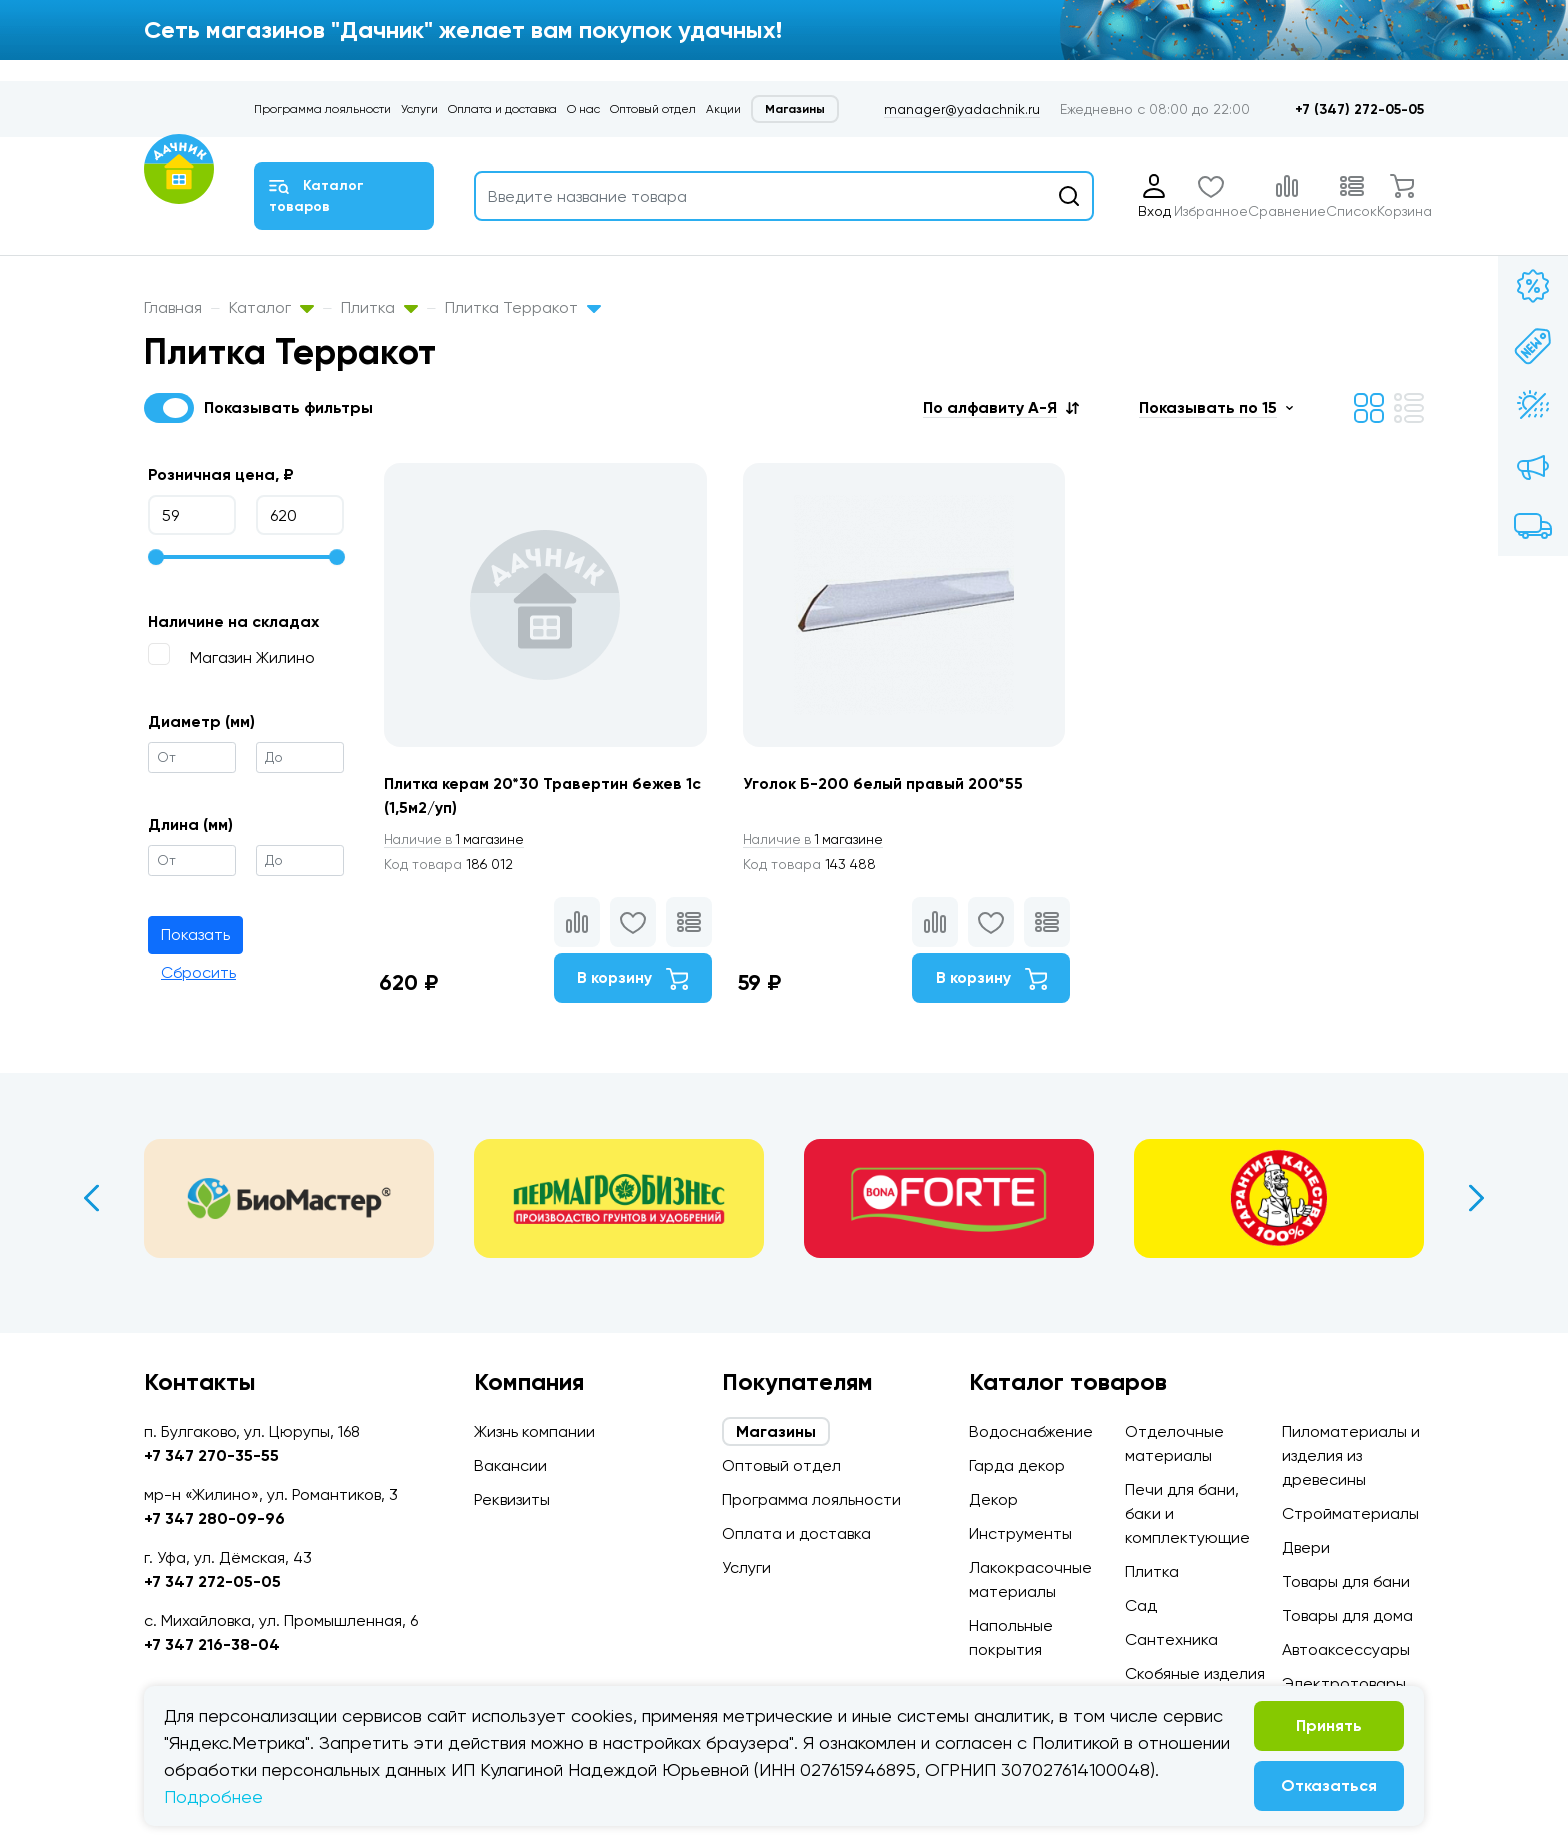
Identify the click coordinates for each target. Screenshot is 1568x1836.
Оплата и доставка (502, 109)
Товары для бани (1346, 1581)
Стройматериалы (1350, 1513)
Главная (173, 307)
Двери (1306, 1547)
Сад (1141, 1605)
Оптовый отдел (653, 109)
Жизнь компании (534, 1431)
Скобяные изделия (1195, 1673)
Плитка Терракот (523, 307)
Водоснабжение (1031, 1431)
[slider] (156, 557)
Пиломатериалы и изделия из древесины (1351, 1455)
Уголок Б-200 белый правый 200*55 (886, 783)
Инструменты (1020, 1533)
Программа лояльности (322, 109)
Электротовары (1344, 1683)
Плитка (379, 307)
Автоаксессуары (1346, 1649)
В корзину (630, 980)
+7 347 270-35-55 (211, 1455)
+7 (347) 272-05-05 (1359, 109)
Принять (1329, 1725)
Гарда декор (1017, 1465)
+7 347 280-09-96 (214, 1518)
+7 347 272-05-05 (212, 1581)
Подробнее (213, 1796)
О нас (583, 109)
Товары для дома (1347, 1615)
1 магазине (457, 840)
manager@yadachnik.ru (962, 109)
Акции (723, 109)
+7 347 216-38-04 (212, 1644)
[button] (1001, 407)
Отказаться (1329, 1785)
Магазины (795, 109)
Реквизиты (512, 1499)
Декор (993, 1499)
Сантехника (1171, 1639)
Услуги (419, 109)
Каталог (271, 307)
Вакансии (510, 1465)
